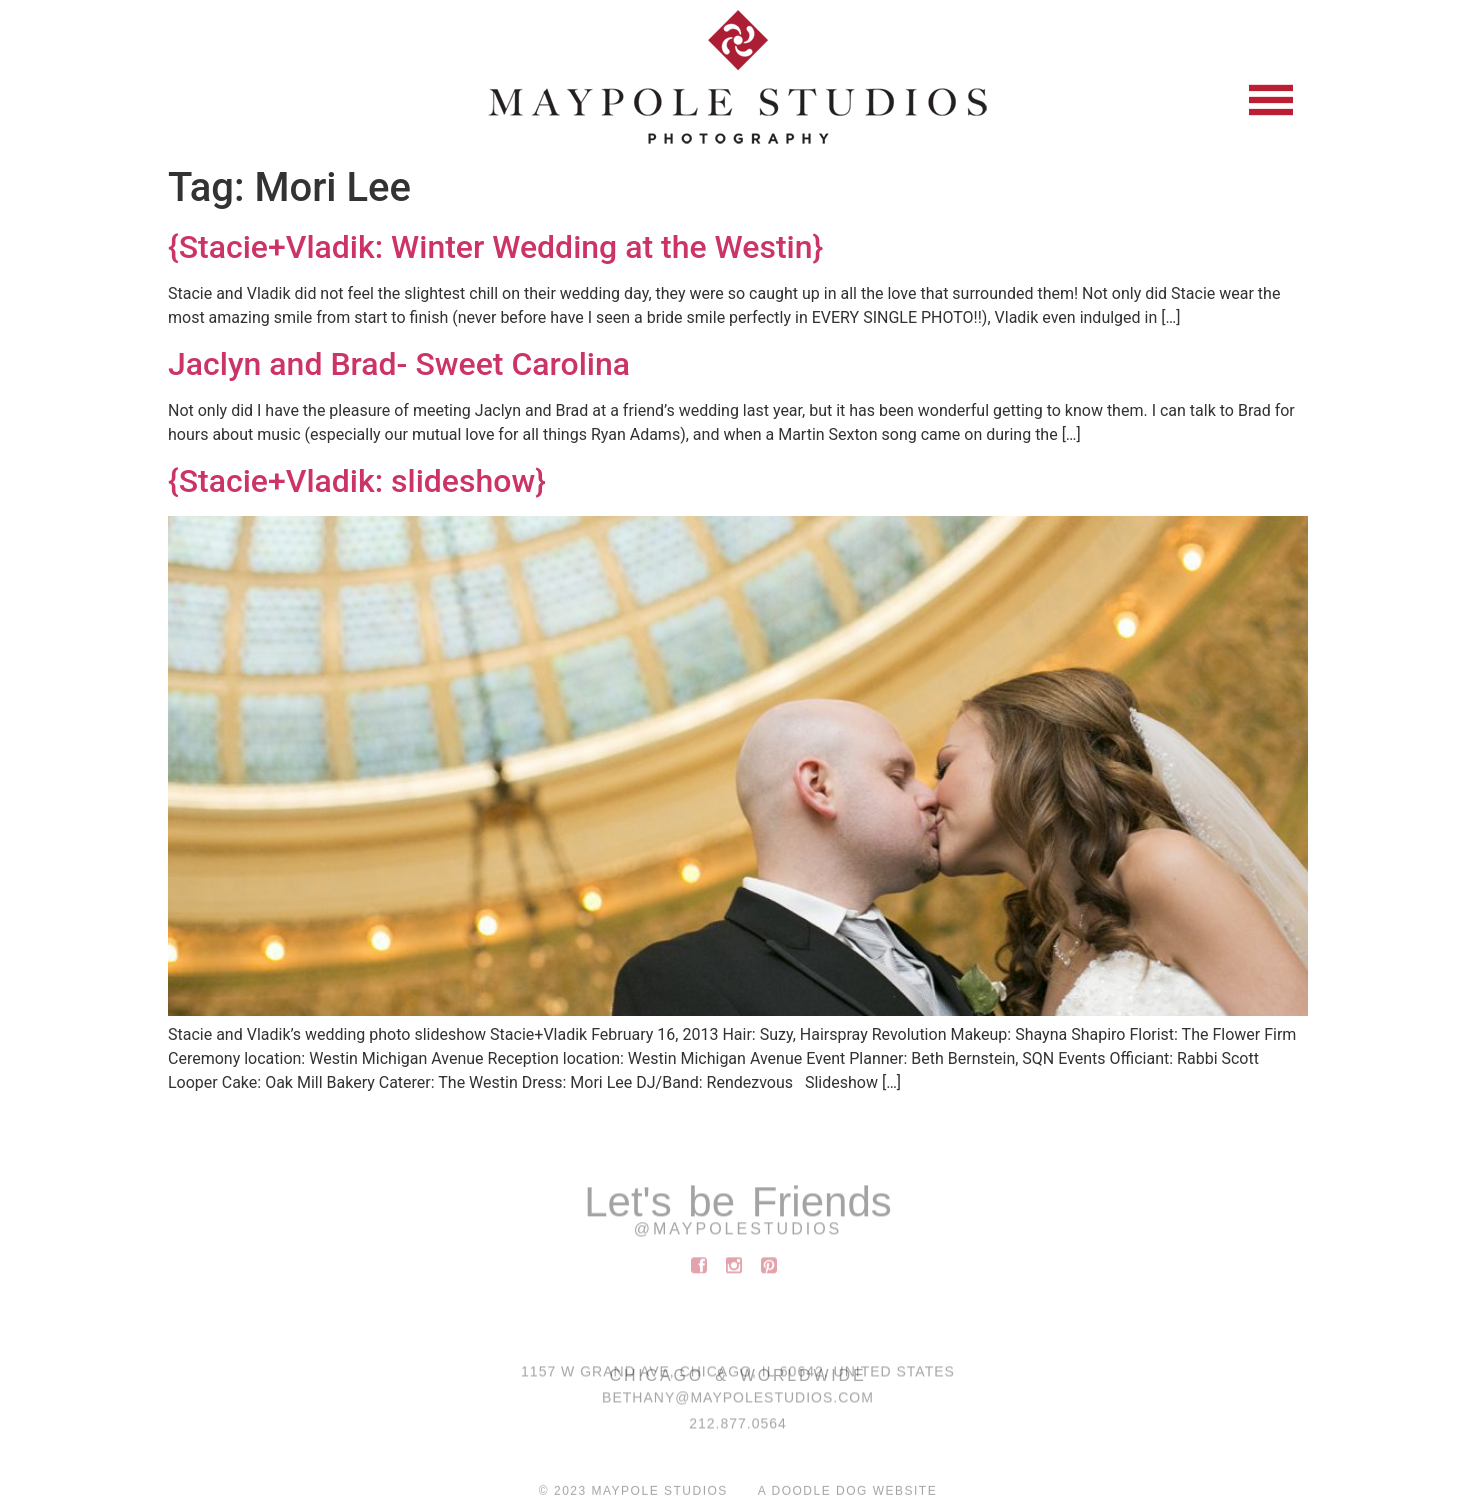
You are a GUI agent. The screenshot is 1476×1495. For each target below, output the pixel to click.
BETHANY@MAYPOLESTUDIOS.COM (738, 1404)
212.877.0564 (738, 1430)
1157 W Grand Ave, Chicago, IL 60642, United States (738, 1378)
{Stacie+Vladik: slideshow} (357, 481)
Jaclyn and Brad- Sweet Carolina (399, 364)
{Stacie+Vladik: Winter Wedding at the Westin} (495, 247)
